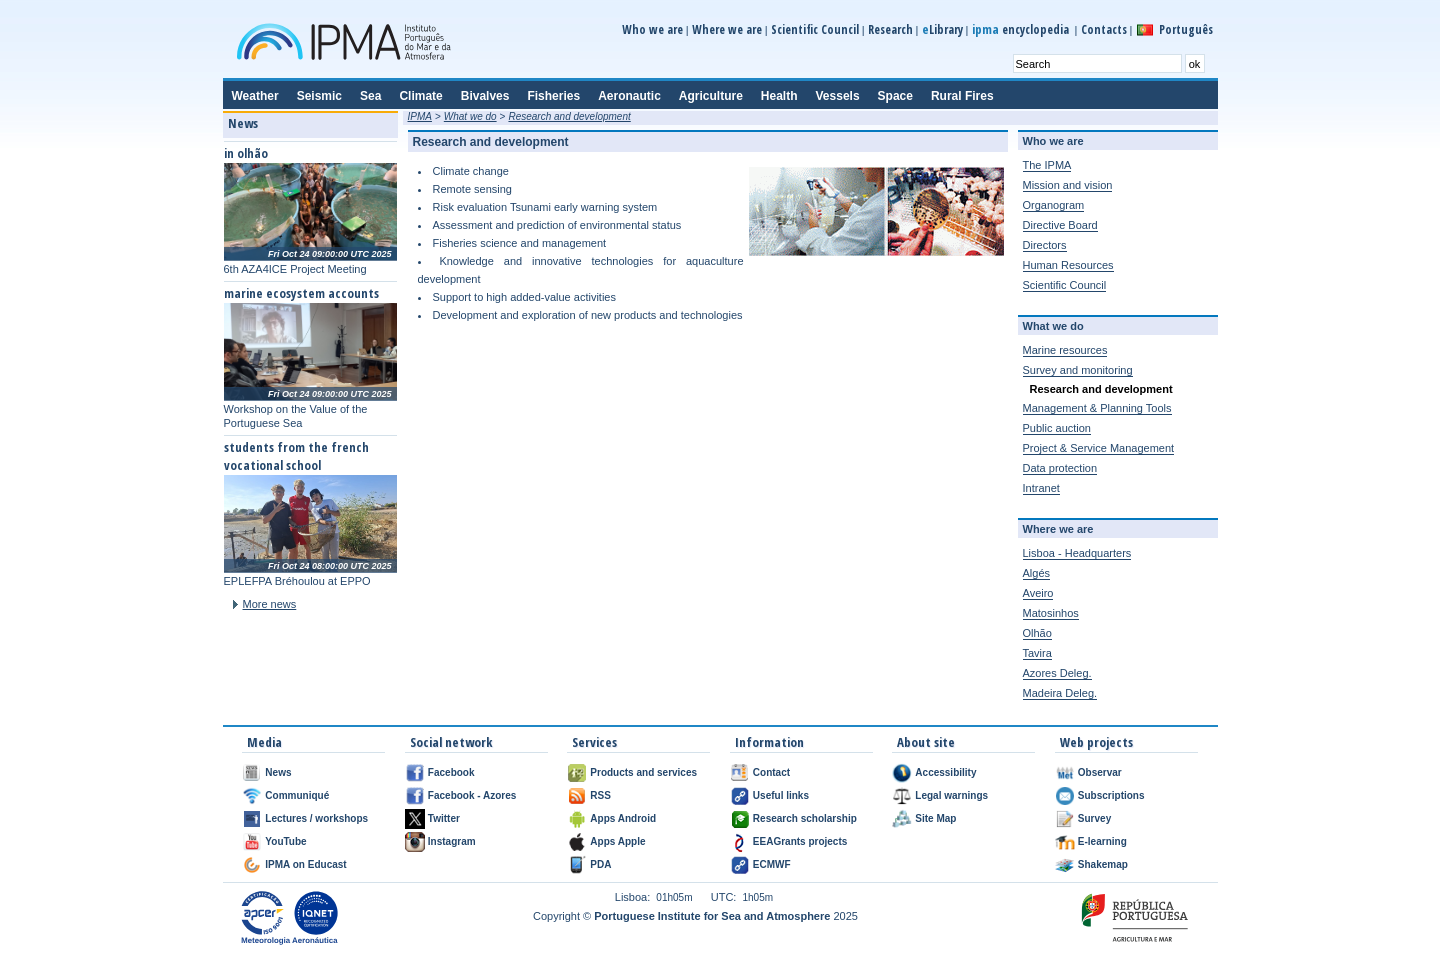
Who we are (652, 29)
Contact (771, 772)
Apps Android (623, 818)
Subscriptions (1111, 795)
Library (942, 29)
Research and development (569, 116)
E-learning (1102, 841)
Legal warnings (951, 795)
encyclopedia (1022, 29)
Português (1186, 29)
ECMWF (772, 864)
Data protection (1060, 468)
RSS (600, 795)
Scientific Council (815, 29)
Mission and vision (1068, 185)
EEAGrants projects (800, 841)
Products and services (643, 772)
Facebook (451, 772)
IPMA (420, 116)
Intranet (1041, 488)
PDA (600, 864)
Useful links (781, 795)
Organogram (1054, 205)
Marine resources (1065, 350)
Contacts (1104, 29)
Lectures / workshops (316, 818)
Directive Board (1060, 225)
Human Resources (1068, 265)
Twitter (444, 818)
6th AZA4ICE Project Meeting (295, 269)
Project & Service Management (1099, 448)
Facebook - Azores (472, 795)
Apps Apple (617, 841)
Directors (1045, 245)
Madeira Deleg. (1060, 693)
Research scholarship (805, 818)
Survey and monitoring (1078, 370)
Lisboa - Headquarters (1077, 553)
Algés (1037, 573)
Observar (1100, 772)
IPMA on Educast (305, 864)
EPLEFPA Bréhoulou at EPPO (297, 581)
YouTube (285, 841)
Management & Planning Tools (1097, 408)
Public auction (1057, 428)
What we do (470, 116)
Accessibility (945, 772)
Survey (1094, 818)
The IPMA (1047, 165)
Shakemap (1103, 864)
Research (890, 29)
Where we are (727, 29)
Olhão (1037, 633)
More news (270, 604)
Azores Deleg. (1057, 673)
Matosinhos (1051, 613)
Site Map (935, 818)
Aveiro (1038, 593)
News (278, 772)
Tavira (1037, 653)
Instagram (452, 841)
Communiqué (297, 795)
